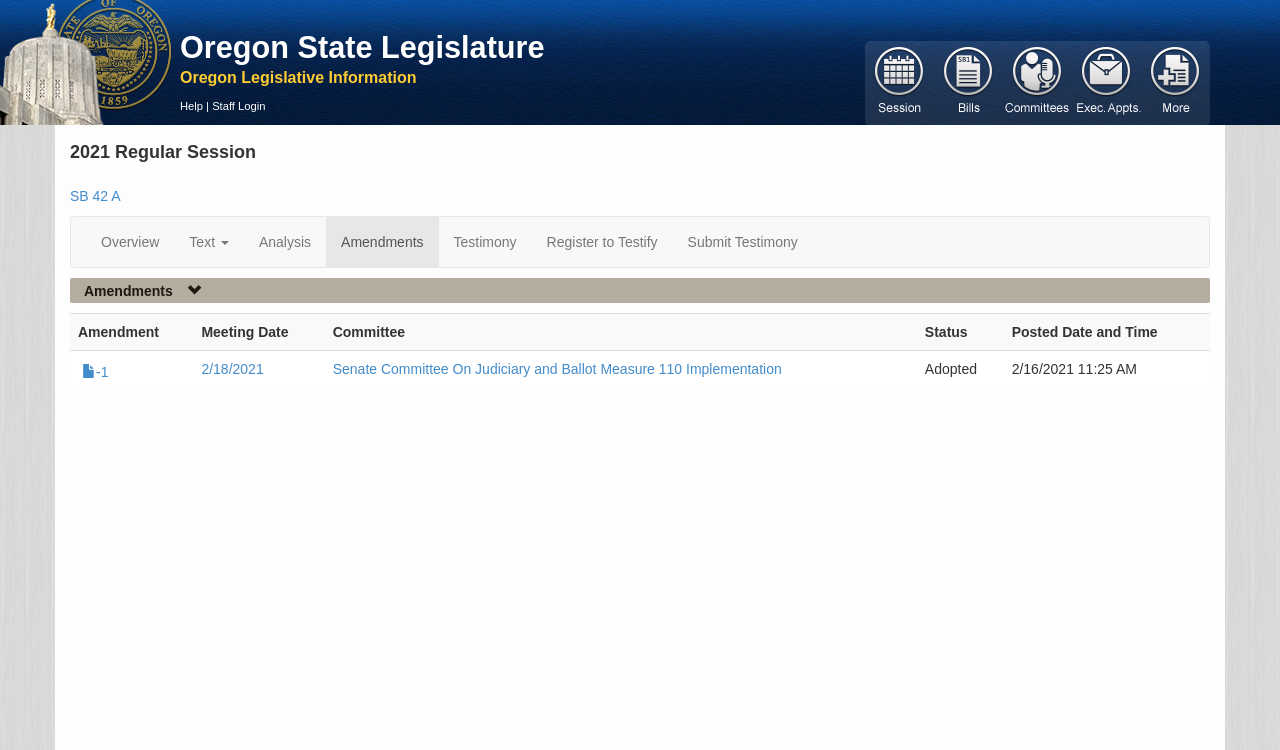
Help (191, 106)
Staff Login (238, 106)
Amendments (382, 242)
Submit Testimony (743, 242)
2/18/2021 (232, 369)
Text (209, 242)
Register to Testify (602, 242)
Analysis (285, 242)
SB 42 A (95, 196)
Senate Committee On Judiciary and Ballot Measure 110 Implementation (557, 369)
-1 (95, 372)
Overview (130, 242)
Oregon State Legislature (362, 47)
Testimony (485, 242)
